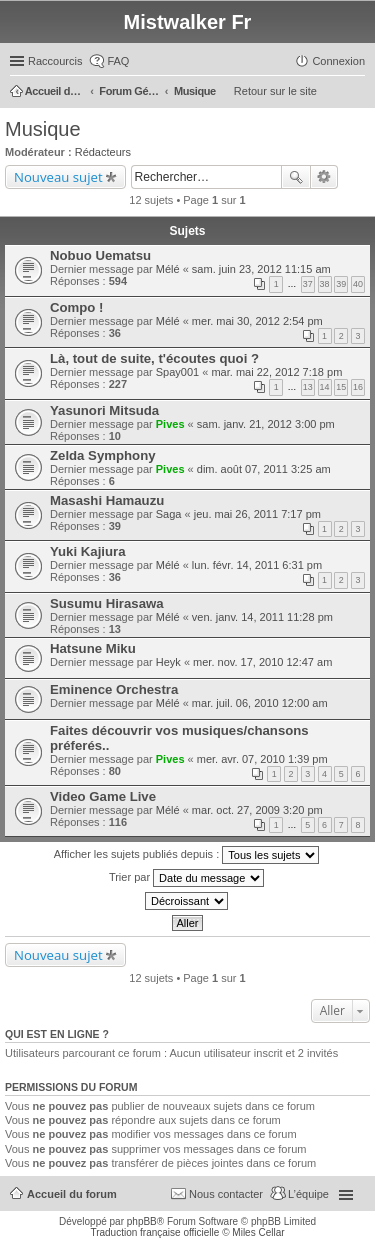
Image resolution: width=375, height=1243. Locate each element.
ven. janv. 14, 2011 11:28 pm (262, 617)
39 (341, 284)
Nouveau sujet (58, 177)
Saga (169, 514)
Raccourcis (55, 61)
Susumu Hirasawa (107, 603)
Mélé (168, 269)
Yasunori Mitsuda (104, 410)
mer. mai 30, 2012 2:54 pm (257, 321)
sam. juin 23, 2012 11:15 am (261, 269)
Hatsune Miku (93, 648)
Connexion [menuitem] (338, 61)
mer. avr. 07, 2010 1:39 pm (262, 759)
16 (358, 387)
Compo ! (76, 307)
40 (358, 284)
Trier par (186, 878)
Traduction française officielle (154, 1232)
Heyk (168, 662)
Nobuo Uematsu (100, 255)
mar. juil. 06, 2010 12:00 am (260, 703)
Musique (43, 129)
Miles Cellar (258, 1232)
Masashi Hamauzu (107, 500)
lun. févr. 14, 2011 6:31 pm (257, 565)
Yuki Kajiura (88, 551)
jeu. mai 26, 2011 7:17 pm (257, 514)
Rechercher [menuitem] (357, 93)
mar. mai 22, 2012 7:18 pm (276, 372)
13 (308, 387)
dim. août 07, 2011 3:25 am (264, 469)
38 (325, 284)
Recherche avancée (324, 177)
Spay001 (177, 372)
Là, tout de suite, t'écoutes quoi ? (154, 358)
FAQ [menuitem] (118, 61)
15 (341, 387)
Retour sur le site (275, 91)
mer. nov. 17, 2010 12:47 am (262, 662)
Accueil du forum (72, 1194)
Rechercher (296, 177)
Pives (170, 424)
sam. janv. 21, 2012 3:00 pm (266, 424)
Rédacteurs (103, 152)
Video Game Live (103, 796)
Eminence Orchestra (114, 689)
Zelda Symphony (103, 455)
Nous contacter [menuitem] (226, 1194)
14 (325, 387)
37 (308, 284)
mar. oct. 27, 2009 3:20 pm (257, 810)
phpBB (142, 1221)
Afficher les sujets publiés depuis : (187, 855)
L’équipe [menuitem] (308, 1194)
